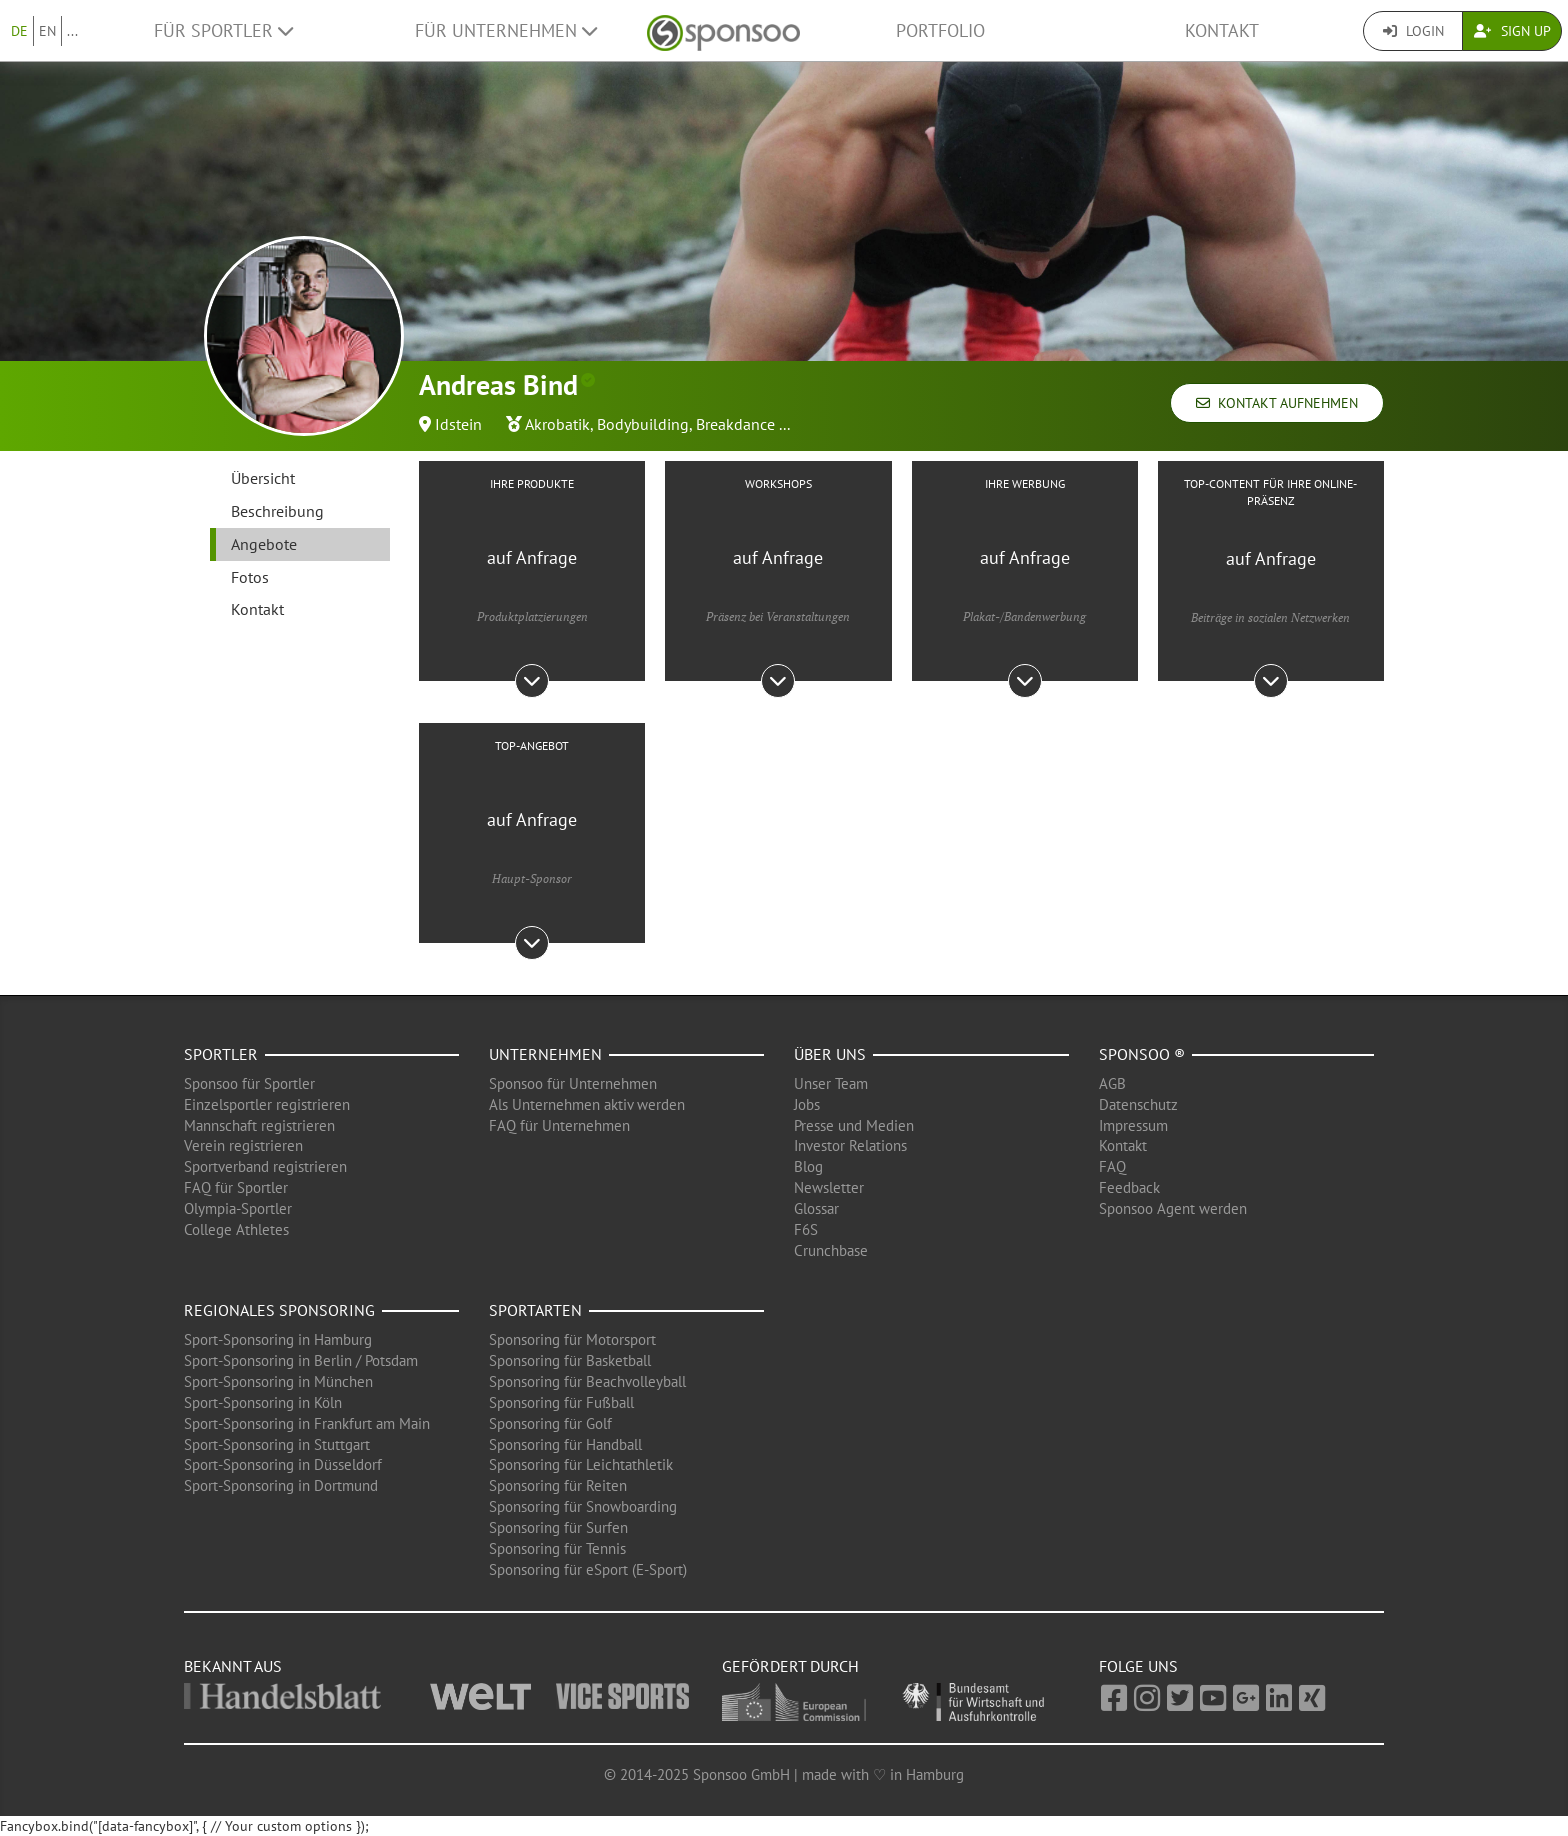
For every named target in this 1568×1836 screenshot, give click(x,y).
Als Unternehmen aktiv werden (587, 1104)
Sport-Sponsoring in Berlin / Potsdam (301, 1360)
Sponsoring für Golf (550, 1423)
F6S (806, 1229)
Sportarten (535, 1310)
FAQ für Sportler (236, 1187)
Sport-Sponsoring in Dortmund (281, 1485)
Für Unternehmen (506, 30)
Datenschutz (1138, 1104)
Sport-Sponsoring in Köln (263, 1402)
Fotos (250, 577)
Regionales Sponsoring (279, 1310)
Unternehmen (545, 1054)
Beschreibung (277, 511)
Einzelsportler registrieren (267, 1104)
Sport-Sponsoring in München (278, 1381)
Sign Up (1512, 31)
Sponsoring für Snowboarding (583, 1506)
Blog (808, 1166)
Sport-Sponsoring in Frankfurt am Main (307, 1423)
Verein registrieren (243, 1145)
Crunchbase (831, 1250)
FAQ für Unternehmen (559, 1125)
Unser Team (831, 1083)
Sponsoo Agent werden (1173, 1208)
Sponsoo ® (1142, 1054)
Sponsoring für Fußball (561, 1402)
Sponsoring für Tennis (557, 1548)
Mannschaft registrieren (259, 1125)
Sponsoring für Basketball (570, 1360)
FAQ (1112, 1166)
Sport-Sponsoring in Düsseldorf (283, 1464)
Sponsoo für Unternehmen (573, 1083)
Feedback (1129, 1187)
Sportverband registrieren (265, 1166)
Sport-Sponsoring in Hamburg (278, 1339)
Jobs (807, 1104)
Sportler (221, 1054)
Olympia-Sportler (238, 1208)
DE (19, 31)
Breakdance (735, 424)
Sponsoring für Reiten (558, 1485)
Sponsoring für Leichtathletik (581, 1464)
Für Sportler (223, 30)
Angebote (264, 544)
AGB (1112, 1083)
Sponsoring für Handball (565, 1444)
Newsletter (829, 1187)
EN (47, 31)
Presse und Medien (854, 1125)
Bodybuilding (643, 424)
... (72, 31)
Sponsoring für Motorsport (572, 1339)
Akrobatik (557, 424)
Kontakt (1222, 30)
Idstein (458, 424)
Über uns (830, 1054)
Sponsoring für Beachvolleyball (587, 1381)
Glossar (816, 1208)
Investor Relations (850, 1145)
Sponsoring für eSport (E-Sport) (588, 1569)
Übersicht (263, 478)
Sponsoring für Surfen (558, 1527)
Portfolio (940, 30)
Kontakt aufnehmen (1277, 403)
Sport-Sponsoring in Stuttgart (277, 1444)
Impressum (1133, 1125)
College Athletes (236, 1229)
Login (1413, 31)
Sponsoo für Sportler (249, 1083)
